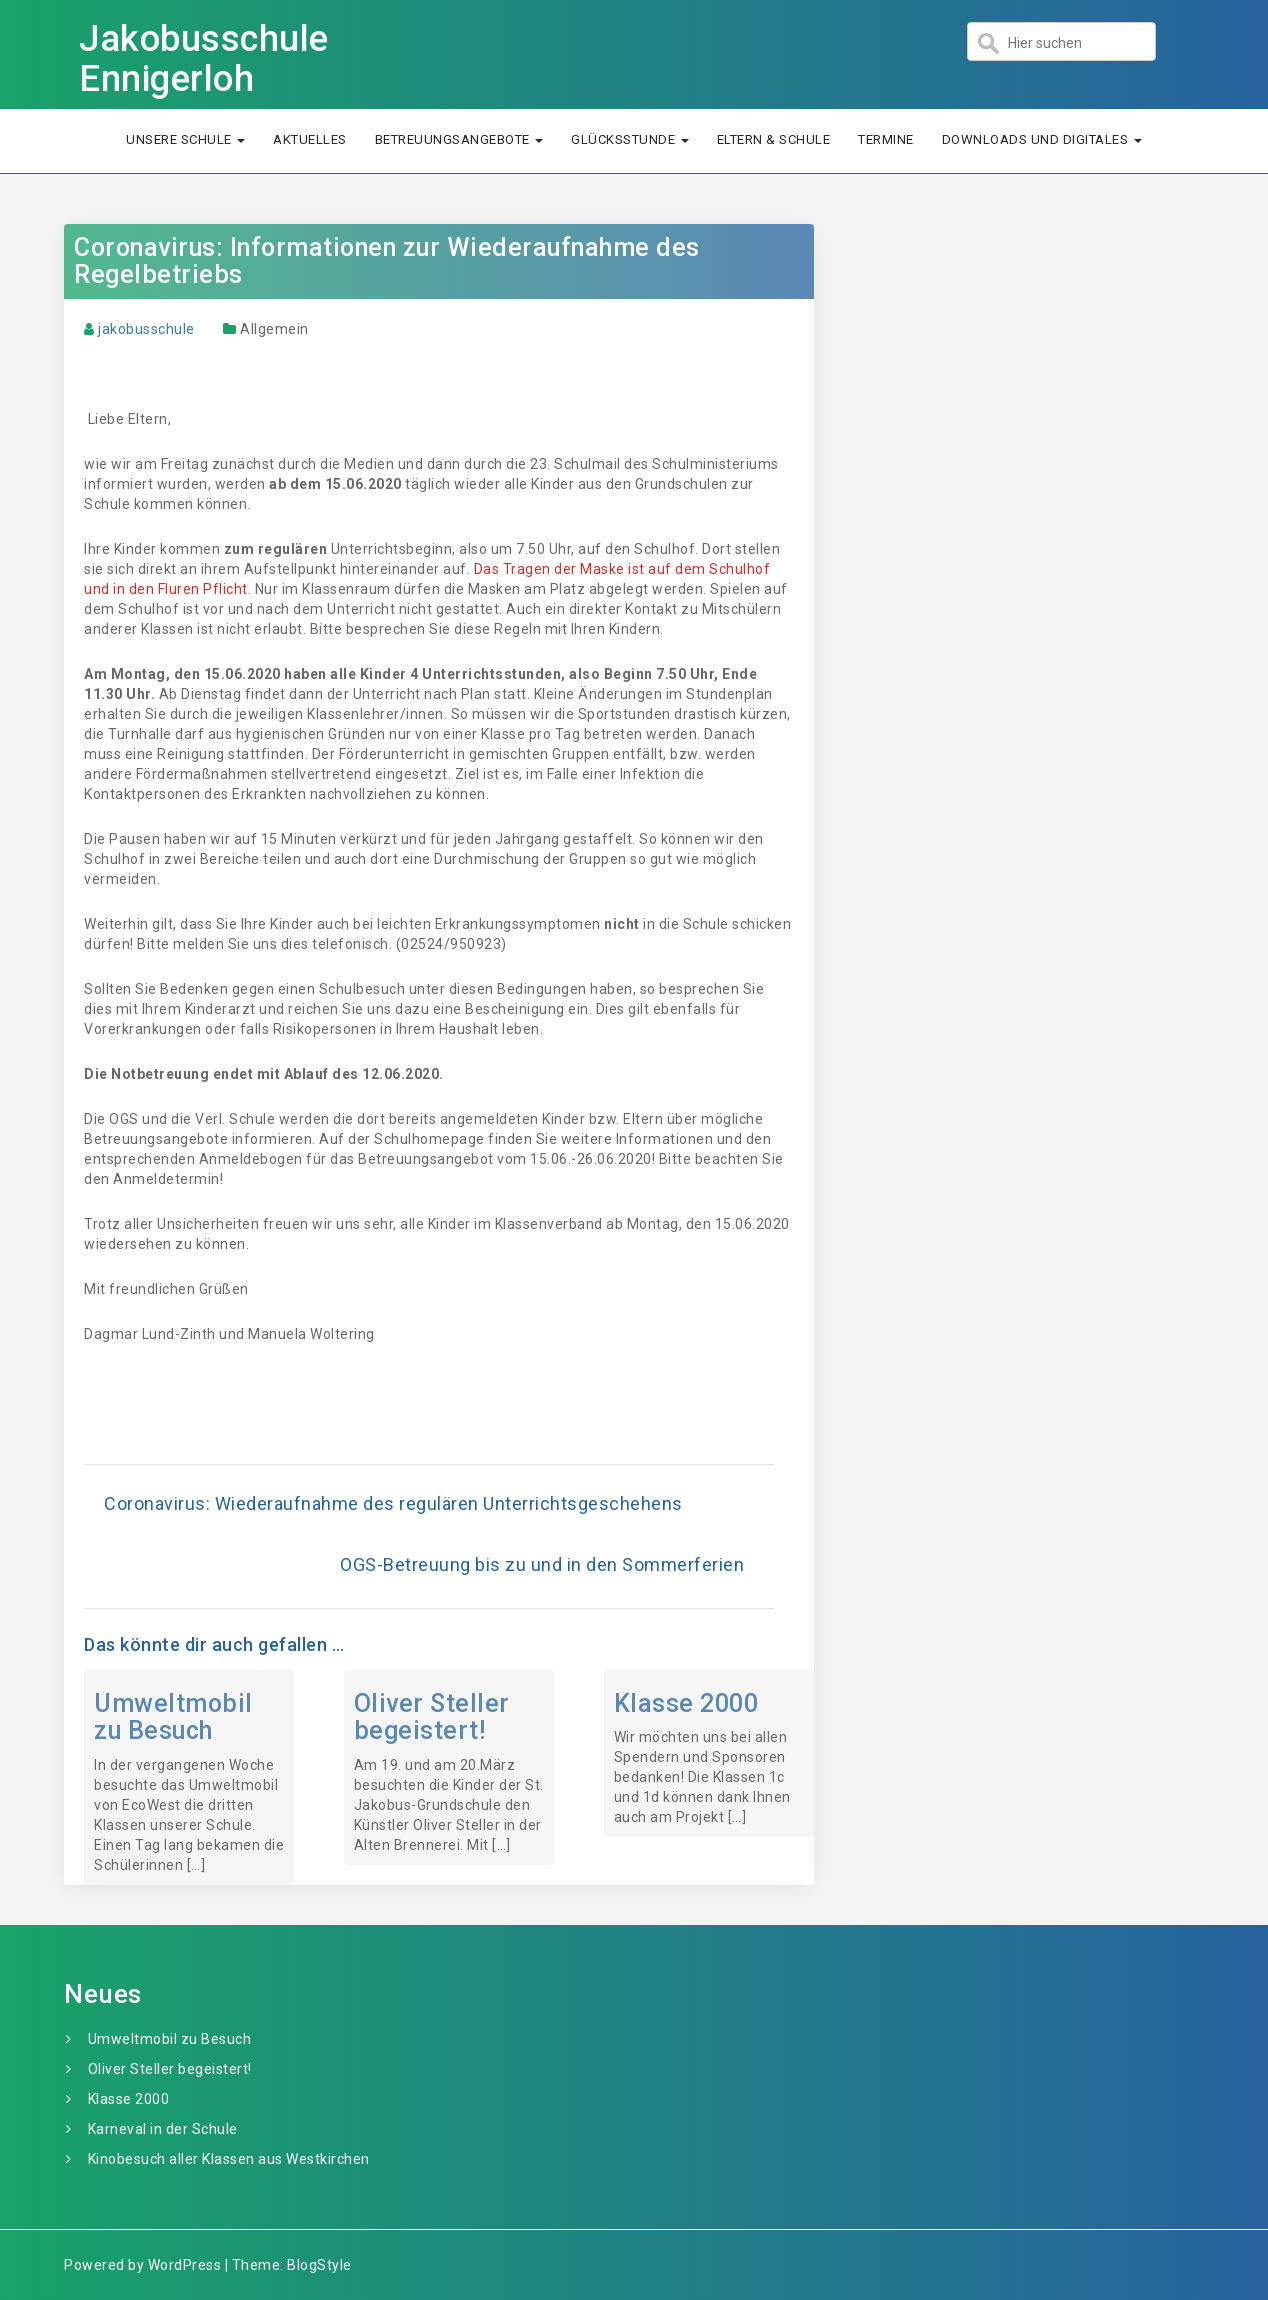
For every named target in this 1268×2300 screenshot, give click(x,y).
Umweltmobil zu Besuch (173, 1717)
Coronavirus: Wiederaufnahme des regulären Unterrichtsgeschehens (393, 1503)
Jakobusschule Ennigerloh (204, 59)
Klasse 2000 (686, 1703)
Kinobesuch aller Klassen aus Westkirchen (229, 2159)
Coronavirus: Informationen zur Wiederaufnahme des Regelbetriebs (387, 261)
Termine (886, 139)
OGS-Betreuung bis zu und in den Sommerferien (542, 1564)
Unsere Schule (185, 139)
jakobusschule (146, 329)
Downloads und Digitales (1042, 139)
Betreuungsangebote (459, 139)
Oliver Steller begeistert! (432, 1717)
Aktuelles (310, 139)
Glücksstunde (630, 139)
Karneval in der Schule (163, 2129)
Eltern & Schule (774, 139)
